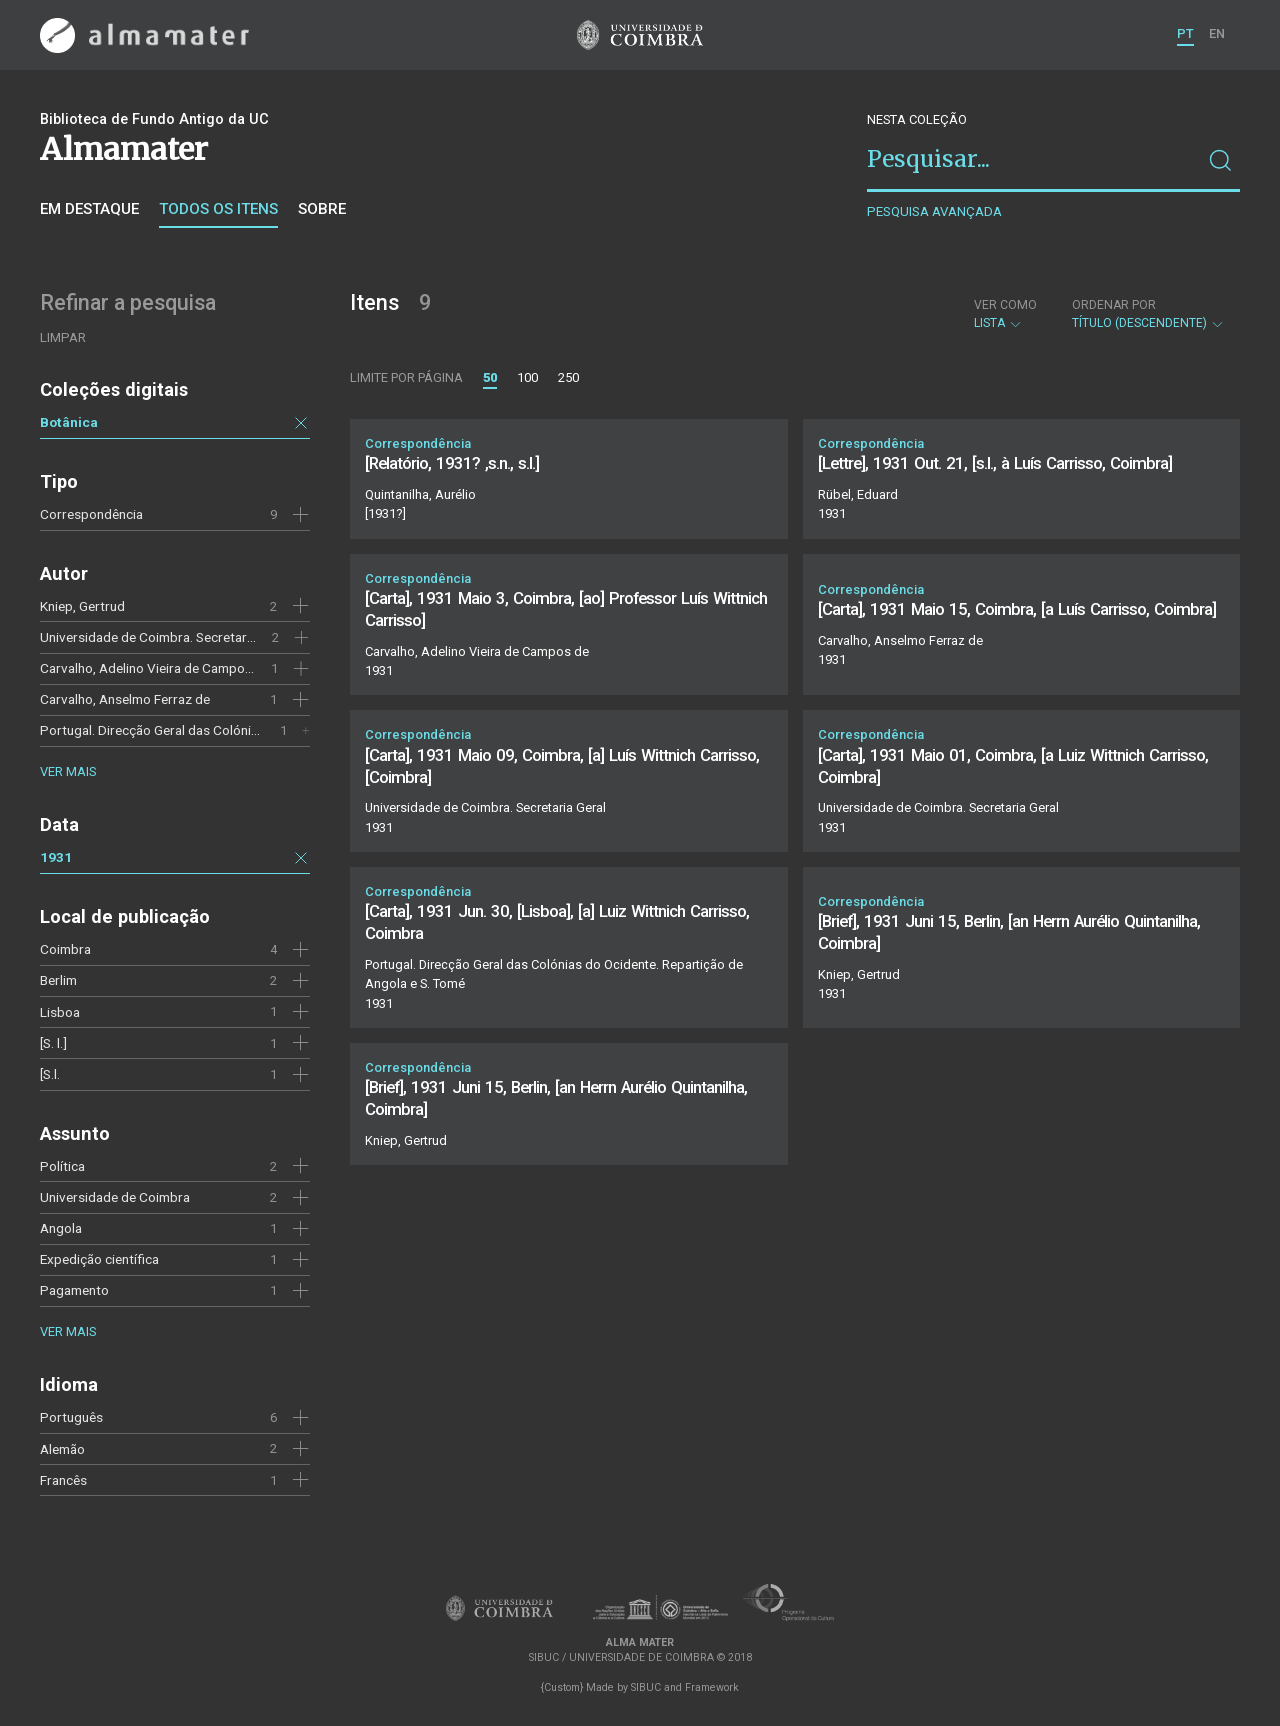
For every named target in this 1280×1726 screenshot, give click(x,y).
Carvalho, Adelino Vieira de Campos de (155, 668)
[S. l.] (53, 1043)
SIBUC (646, 1687)
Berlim (58, 980)
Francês (63, 1480)
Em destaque (89, 209)
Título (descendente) (1148, 314)
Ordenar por (1114, 305)
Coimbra (65, 949)
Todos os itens (218, 209)
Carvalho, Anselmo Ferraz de (125, 699)
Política (62, 1166)
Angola (61, 1228)
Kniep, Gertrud (82, 606)
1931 (56, 857)
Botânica (69, 422)
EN (1217, 33)
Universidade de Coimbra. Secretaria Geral (165, 637)
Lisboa (60, 1012)
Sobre (322, 209)
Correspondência (91, 514)
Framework (712, 1687)
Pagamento (74, 1290)
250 (568, 377)
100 (527, 377)
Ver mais (68, 771)
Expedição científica (99, 1259)
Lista (1005, 314)
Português (71, 1417)
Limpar (63, 337)
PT (1185, 33)
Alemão (62, 1449)
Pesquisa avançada (934, 211)
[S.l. (50, 1074)
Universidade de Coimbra (115, 1197)
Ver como (1005, 305)
